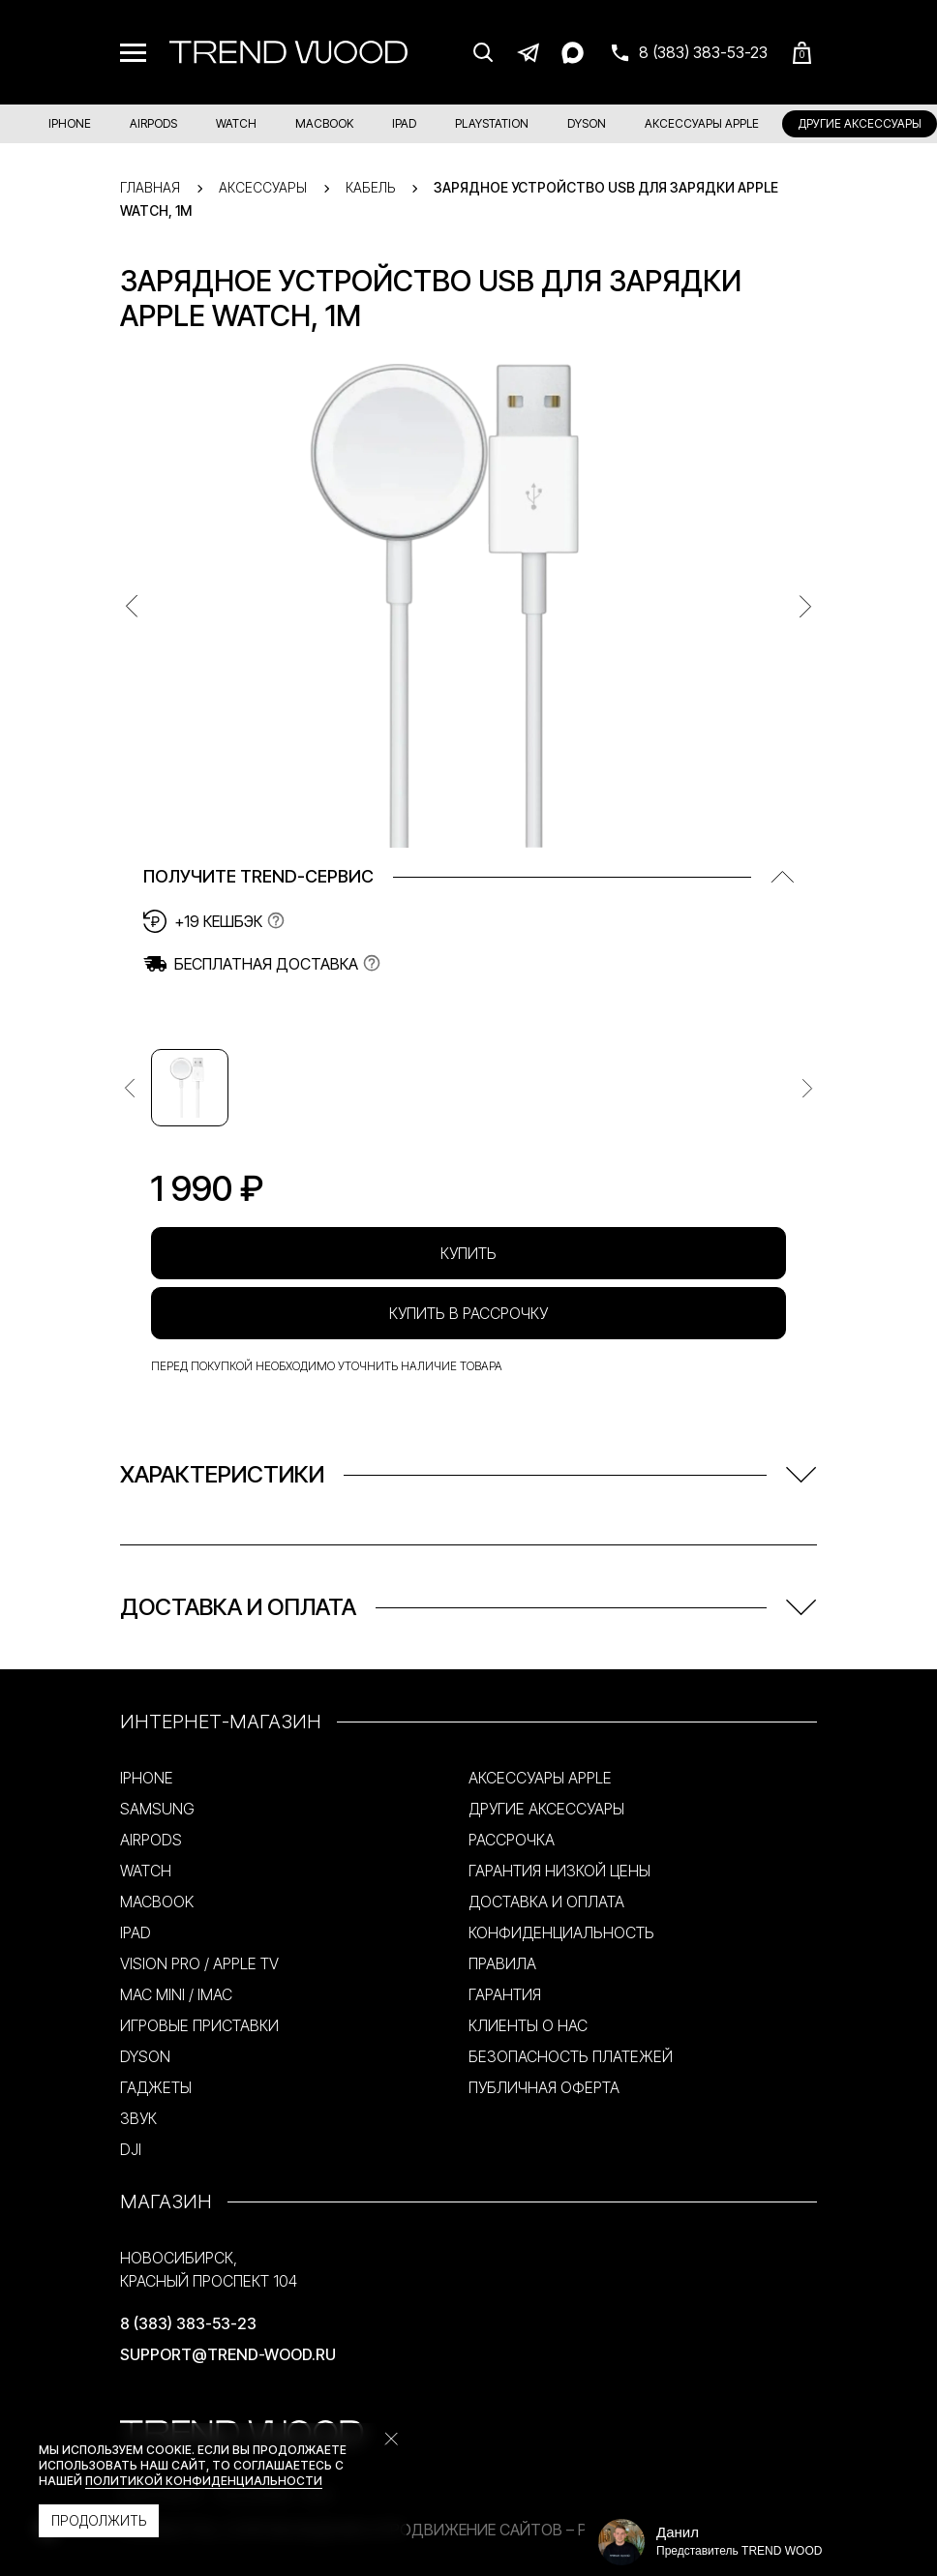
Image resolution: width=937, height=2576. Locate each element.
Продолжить (98, 2520)
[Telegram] (527, 52)
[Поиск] (483, 52)
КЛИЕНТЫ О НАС (528, 2025)
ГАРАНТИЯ (504, 1994)
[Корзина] (802, 53)
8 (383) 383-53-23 (188, 2323)
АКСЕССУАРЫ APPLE (702, 123)
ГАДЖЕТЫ (156, 2087)
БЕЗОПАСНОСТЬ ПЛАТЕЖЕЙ (570, 2056)
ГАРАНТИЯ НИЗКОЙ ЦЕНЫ (559, 1870)
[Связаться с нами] (688, 52)
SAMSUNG (157, 1808)
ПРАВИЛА (502, 1963)
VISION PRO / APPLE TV (199, 1963)
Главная (150, 187)
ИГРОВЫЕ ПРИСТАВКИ (199, 2025)
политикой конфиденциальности (203, 2480)
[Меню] (133, 53)
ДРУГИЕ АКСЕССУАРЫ (860, 123)
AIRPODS (153, 123)
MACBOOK (324, 123)
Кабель (370, 187)
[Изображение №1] (189, 1087)
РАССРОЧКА (511, 1839)
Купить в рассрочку (468, 1313)
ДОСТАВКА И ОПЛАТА (546, 1901)
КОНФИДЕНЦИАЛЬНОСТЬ (561, 1932)
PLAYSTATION (492, 123)
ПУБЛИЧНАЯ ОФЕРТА (544, 2087)
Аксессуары (263, 187)
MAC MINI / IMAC (176, 1994)
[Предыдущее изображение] (129, 1087)
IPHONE (69, 123)
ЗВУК (138, 2118)
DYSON (586, 123)
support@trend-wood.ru (228, 2354)
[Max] (572, 52)
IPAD (404, 123)
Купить (468, 1253)
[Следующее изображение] (807, 1087)
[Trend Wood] (288, 52)
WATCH (236, 123)
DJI (130, 2149)
